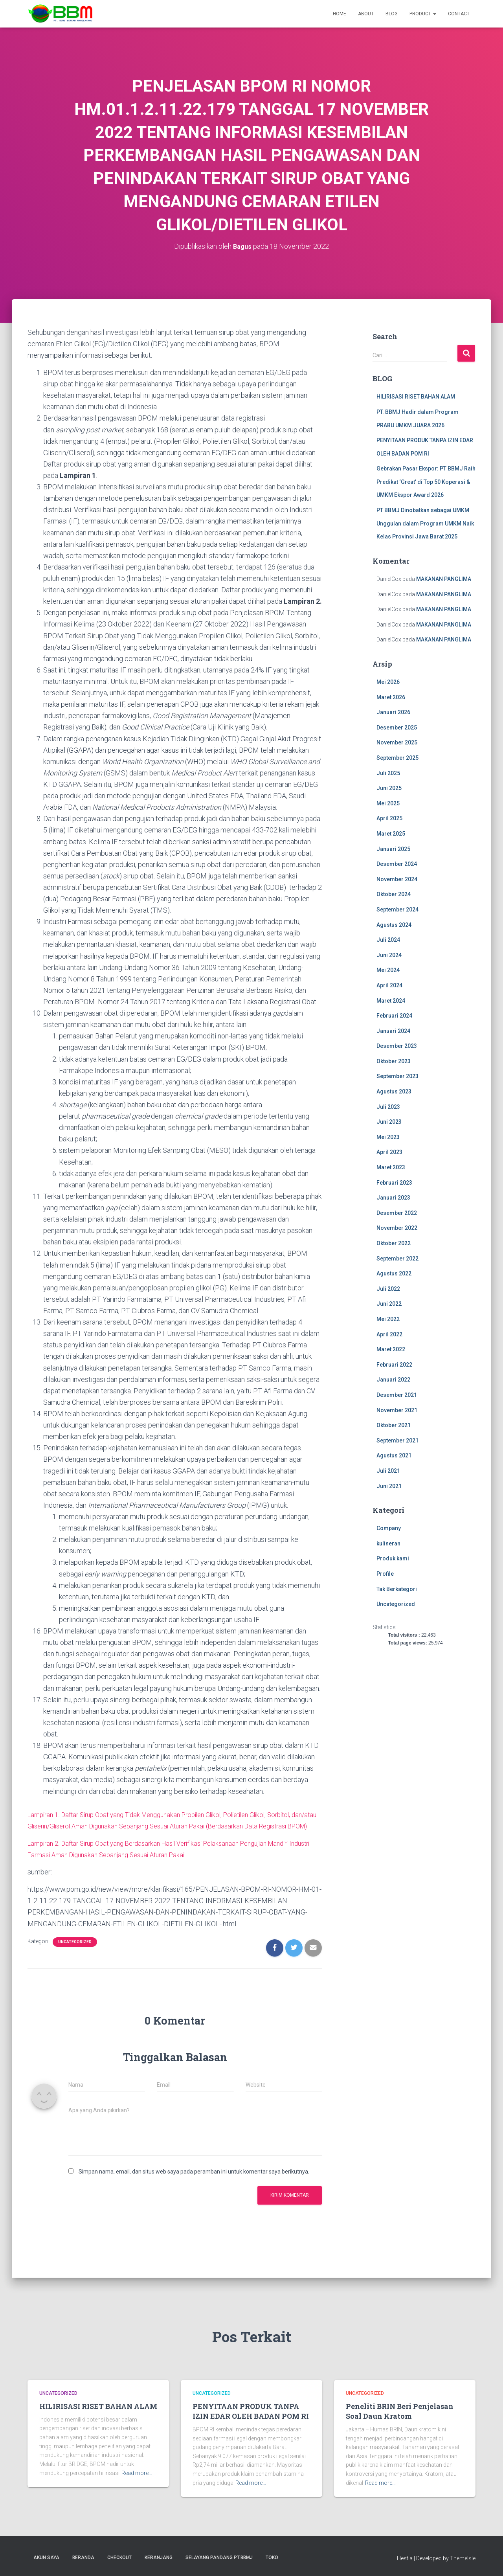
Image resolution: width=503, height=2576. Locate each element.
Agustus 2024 (393, 925)
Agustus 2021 (393, 1455)
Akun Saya (46, 2557)
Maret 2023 (390, 1167)
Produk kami (392, 1558)
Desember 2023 (396, 1046)
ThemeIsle (462, 2558)
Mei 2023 (388, 1137)
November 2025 (396, 742)
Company (388, 1528)
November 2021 (396, 1410)
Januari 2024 (393, 1031)
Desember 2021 (396, 1395)
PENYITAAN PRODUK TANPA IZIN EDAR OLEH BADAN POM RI (251, 2411)
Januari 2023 (393, 1197)
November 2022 (396, 1228)
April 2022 (389, 1334)
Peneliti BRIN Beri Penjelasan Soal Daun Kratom (399, 2411)
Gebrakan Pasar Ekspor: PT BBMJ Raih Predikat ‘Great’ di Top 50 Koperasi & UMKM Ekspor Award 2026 (425, 481)
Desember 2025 (396, 727)
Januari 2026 (393, 712)
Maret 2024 (390, 1001)
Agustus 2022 (393, 1273)
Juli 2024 (388, 940)
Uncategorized (75, 1953)
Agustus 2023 (393, 1091)
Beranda (83, 2557)
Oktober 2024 (393, 894)
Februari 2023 (394, 1183)
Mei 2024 (388, 970)
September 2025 (397, 758)
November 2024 (396, 879)
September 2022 (397, 1258)
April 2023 (389, 1152)
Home (339, 14)
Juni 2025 (389, 788)
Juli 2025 (388, 773)
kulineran (388, 1543)
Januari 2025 (393, 849)
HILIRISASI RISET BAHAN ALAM (415, 396)
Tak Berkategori (396, 1589)
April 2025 (389, 818)
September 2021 (397, 1440)
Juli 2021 (388, 1471)
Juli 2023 (388, 1107)
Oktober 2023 (393, 1061)
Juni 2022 (389, 1304)
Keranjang (159, 2557)
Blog (392, 14)
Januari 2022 (393, 1379)
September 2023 (397, 1076)
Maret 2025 (390, 833)
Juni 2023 (389, 1122)
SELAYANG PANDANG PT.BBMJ (219, 2557)
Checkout (119, 2557)
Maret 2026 (390, 697)
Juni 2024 (389, 955)
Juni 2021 (389, 1486)
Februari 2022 (394, 1364)
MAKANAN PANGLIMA (443, 579)
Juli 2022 (388, 1289)
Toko (272, 2557)
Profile (385, 1574)
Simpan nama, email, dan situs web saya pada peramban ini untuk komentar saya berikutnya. (194, 2183)
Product (422, 14)
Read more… (136, 2473)
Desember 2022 (396, 1213)
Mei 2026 (388, 682)
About (366, 14)
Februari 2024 (394, 1015)
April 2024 (389, 985)
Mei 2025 (388, 803)
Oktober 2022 (393, 1243)
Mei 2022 (388, 1319)
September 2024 (397, 909)
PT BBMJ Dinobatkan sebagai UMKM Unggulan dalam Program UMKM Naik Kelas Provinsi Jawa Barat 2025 (425, 523)
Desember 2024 (396, 864)
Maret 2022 (390, 1349)
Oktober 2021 (393, 1425)
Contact (459, 14)
